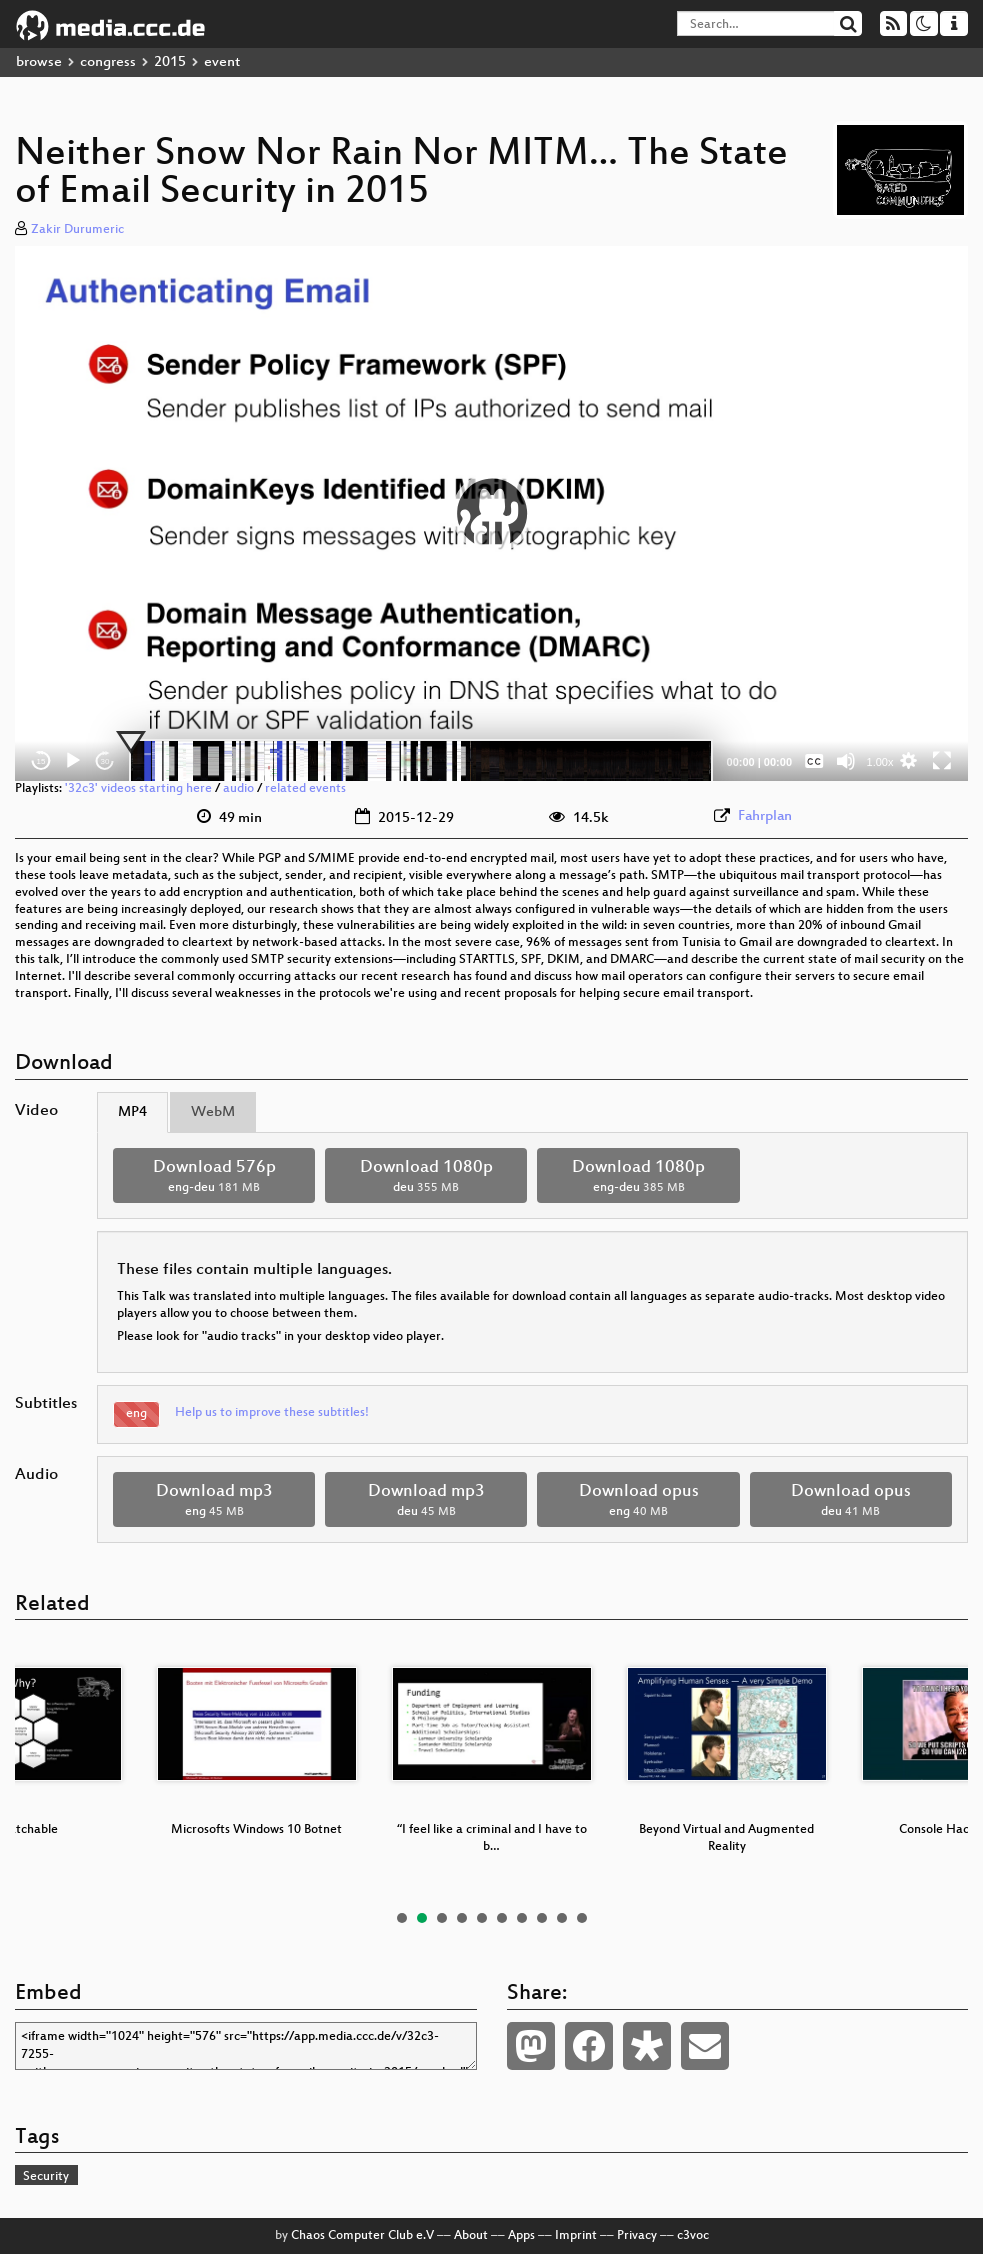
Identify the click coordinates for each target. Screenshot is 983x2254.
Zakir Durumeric (77, 230)
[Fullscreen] (942, 761)
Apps (521, 2236)
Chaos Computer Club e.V (362, 2236)
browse (39, 62)
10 (582, 1918)
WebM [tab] (213, 1112)
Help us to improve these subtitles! (272, 1413)
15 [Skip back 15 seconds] (41, 761)
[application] (491, 514)
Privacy (637, 2236)
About (471, 2236)
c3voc (693, 2236)
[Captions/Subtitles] (814, 761)
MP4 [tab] (132, 1112)
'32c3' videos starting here (138, 789)
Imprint (576, 2236)
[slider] (421, 761)
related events (305, 789)
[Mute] (846, 761)
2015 (170, 62)
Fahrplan (765, 816)
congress (108, 62)
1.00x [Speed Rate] (880, 762)
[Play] (73, 761)
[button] (492, 513)
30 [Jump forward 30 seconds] (105, 761)
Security (46, 2177)
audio (238, 789)
